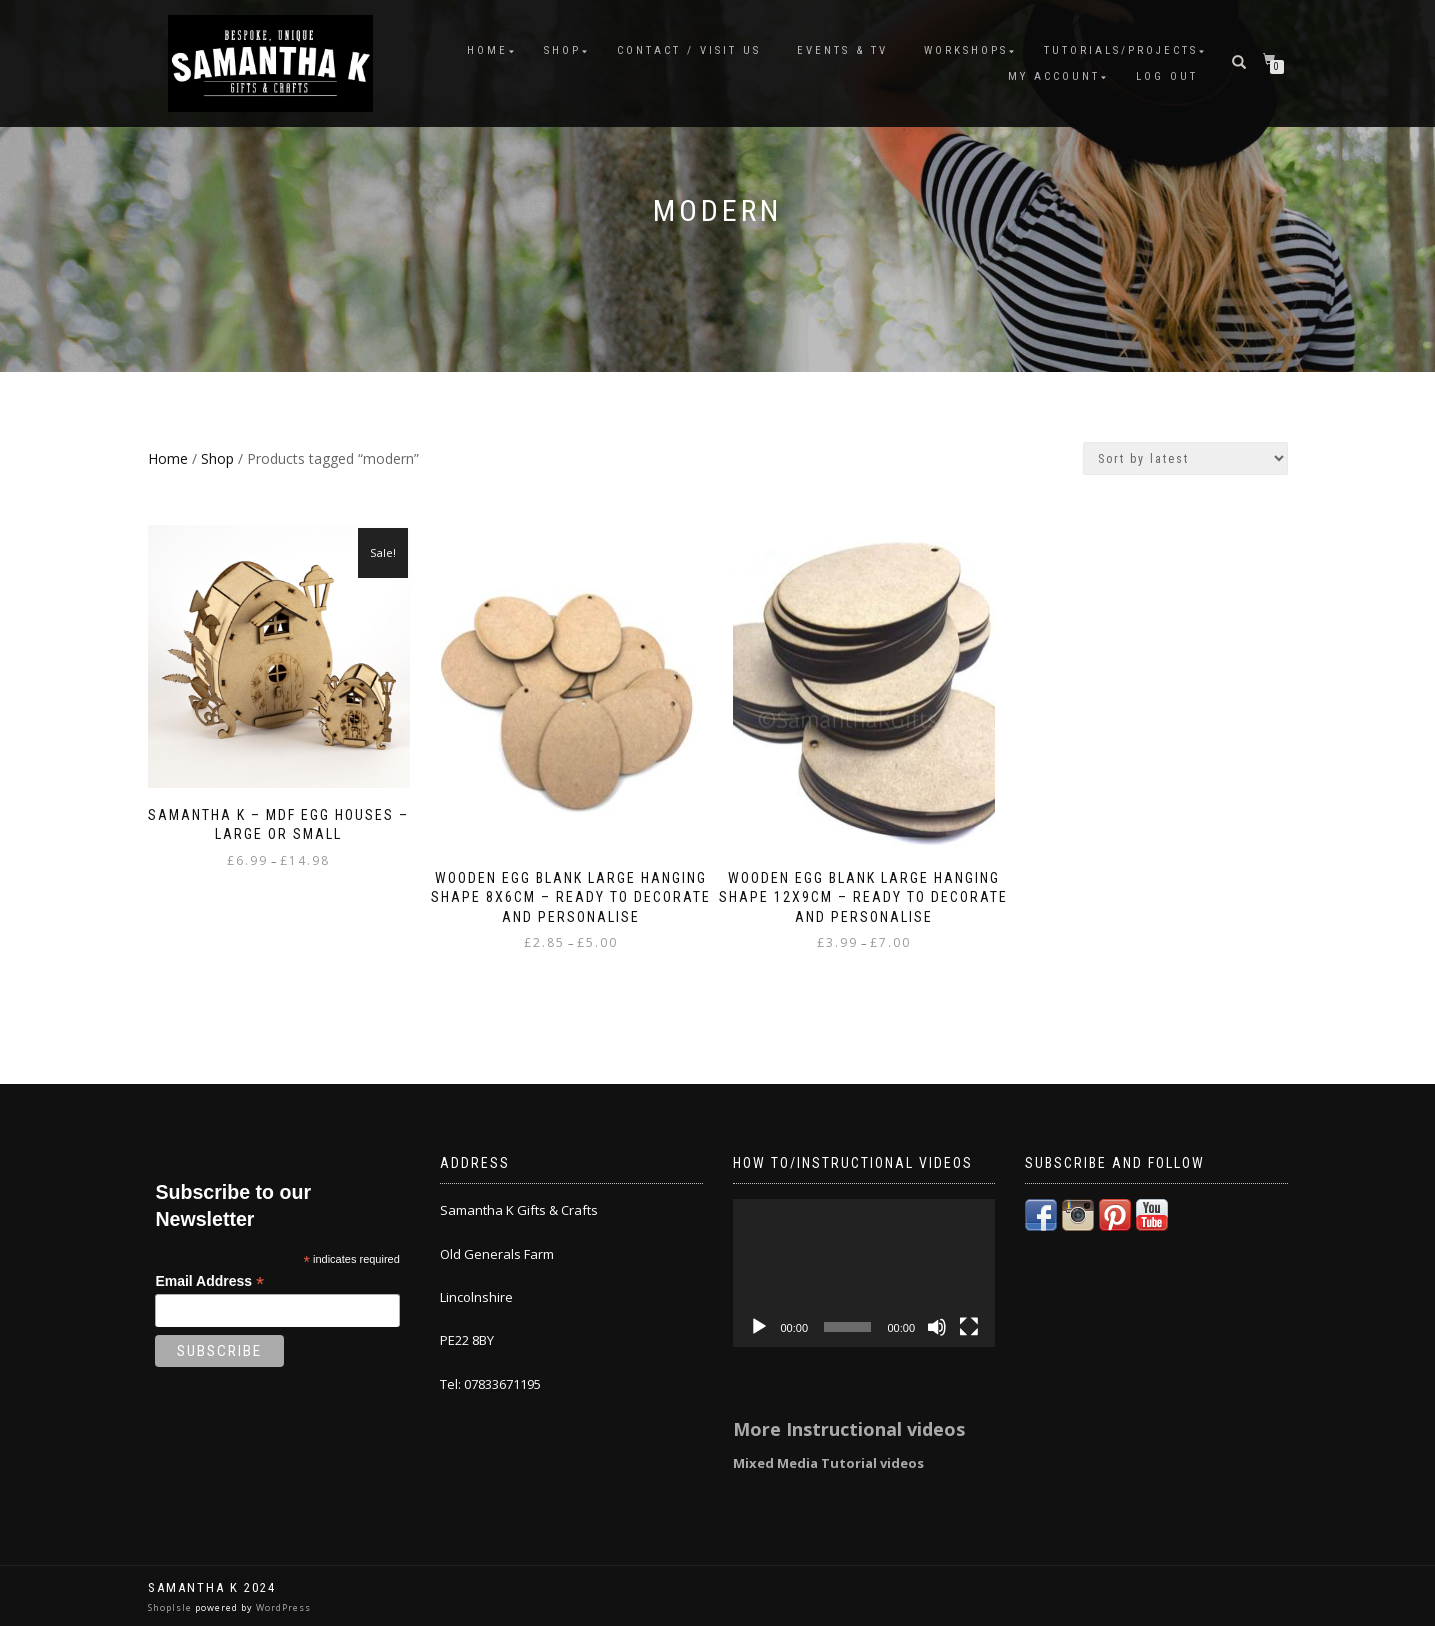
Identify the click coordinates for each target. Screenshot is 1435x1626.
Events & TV (842, 50)
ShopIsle (171, 1607)
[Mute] (937, 1327)
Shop (562, 50)
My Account (1054, 76)
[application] (864, 1273)
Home (487, 50)
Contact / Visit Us (689, 50)
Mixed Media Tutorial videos (828, 1463)
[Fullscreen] (969, 1327)
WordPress (282, 1607)
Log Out (1167, 76)
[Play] (759, 1327)
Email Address (209, 1281)
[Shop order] (1185, 458)
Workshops (966, 50)
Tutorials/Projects (1121, 50)
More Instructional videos (849, 1429)
